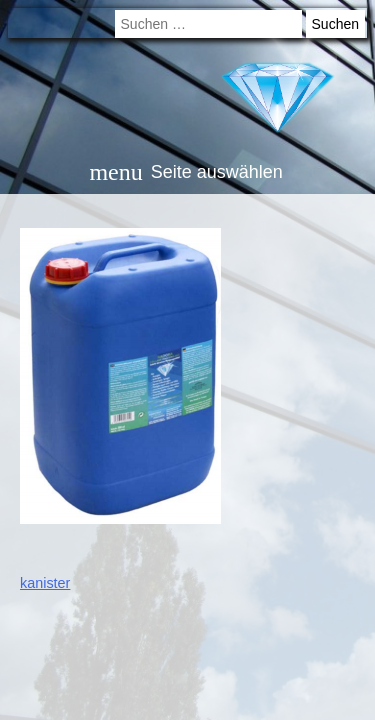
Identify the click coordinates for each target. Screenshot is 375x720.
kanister (45, 583)
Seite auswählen (185, 172)
